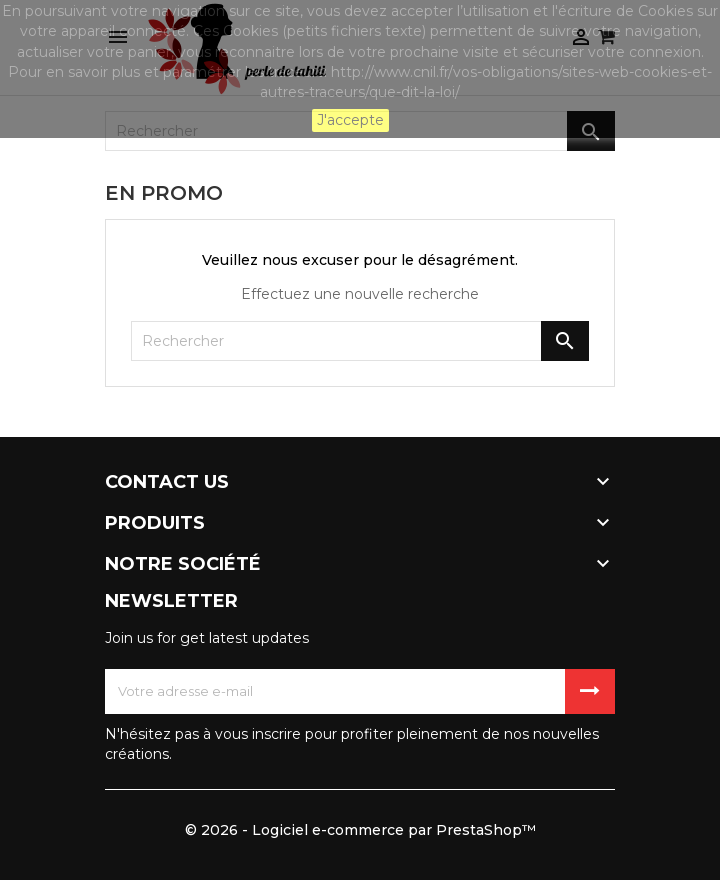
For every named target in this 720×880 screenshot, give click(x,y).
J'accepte (350, 120)
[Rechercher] (360, 341)
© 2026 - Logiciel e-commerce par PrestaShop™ (360, 830)
